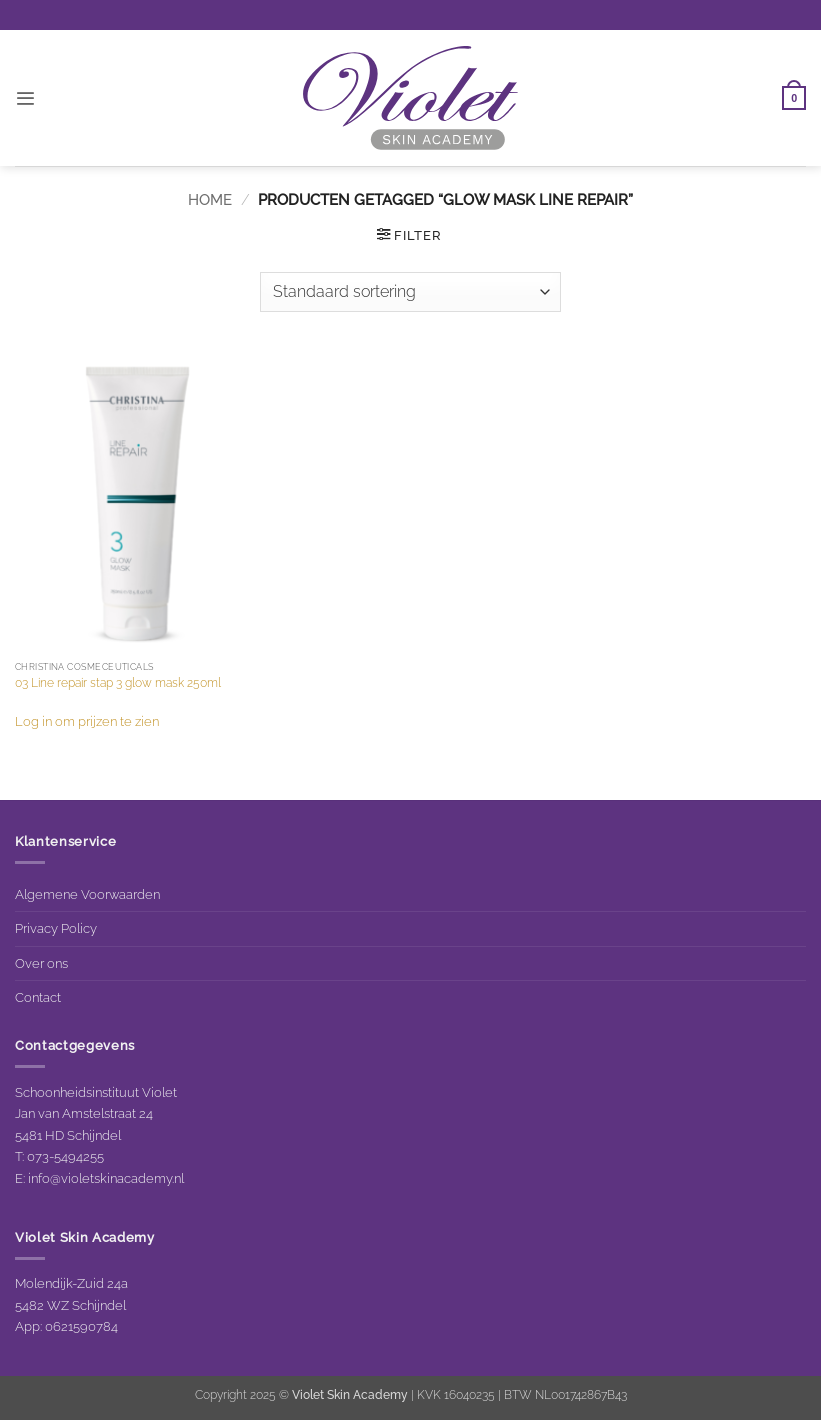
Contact (38, 997)
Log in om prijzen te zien (87, 721)
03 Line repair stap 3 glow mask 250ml (118, 683)
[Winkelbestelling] (410, 292)
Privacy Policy (56, 928)
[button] (25, 98)
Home (210, 199)
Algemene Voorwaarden (87, 894)
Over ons (41, 963)
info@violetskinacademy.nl (106, 1178)
